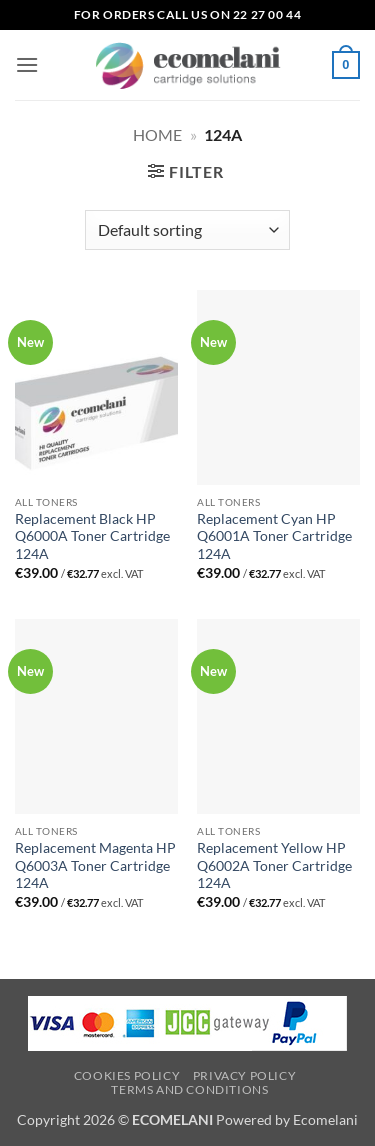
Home (157, 134)
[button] (27, 64)
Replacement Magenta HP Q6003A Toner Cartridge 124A (95, 865)
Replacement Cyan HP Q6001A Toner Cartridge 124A (274, 536)
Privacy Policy (245, 1075)
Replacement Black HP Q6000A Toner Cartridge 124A (92, 536)
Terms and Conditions (189, 1089)
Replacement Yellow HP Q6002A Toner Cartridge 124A (274, 865)
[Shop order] (187, 230)
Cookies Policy (127, 1075)
